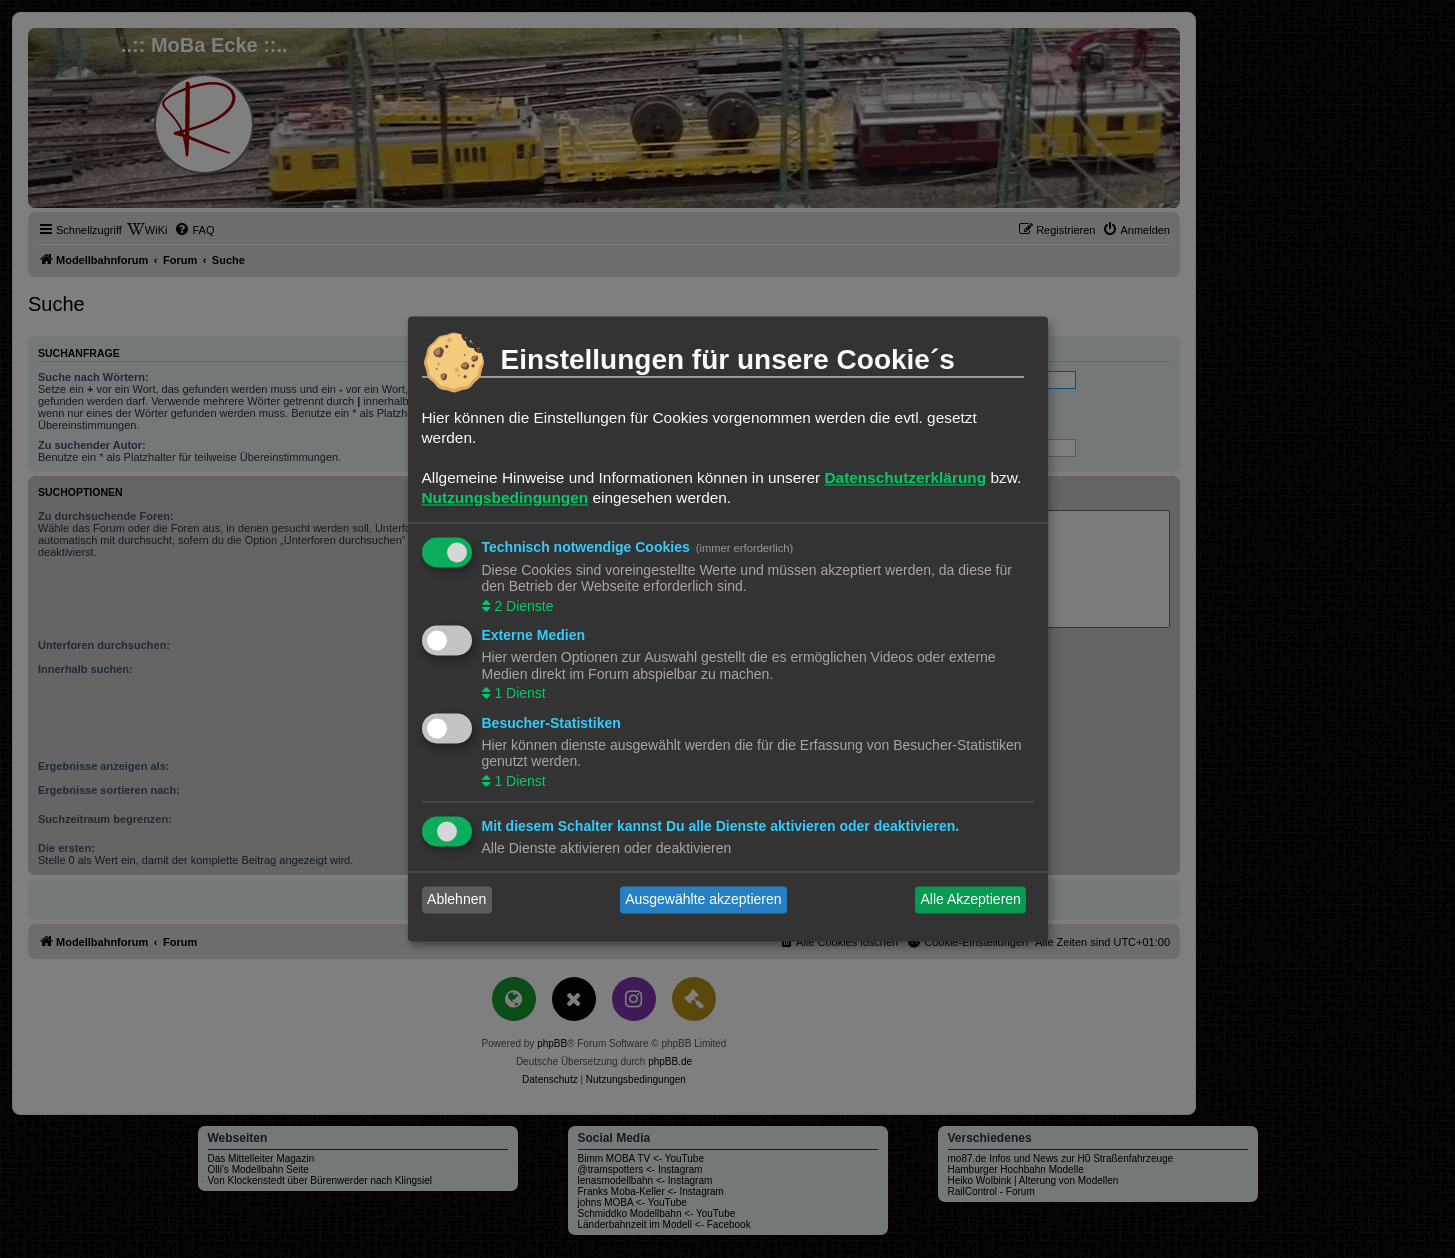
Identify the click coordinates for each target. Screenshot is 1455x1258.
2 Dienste (522, 606)
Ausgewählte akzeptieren (703, 900)
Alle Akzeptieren (970, 900)
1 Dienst (518, 694)
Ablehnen (456, 900)
